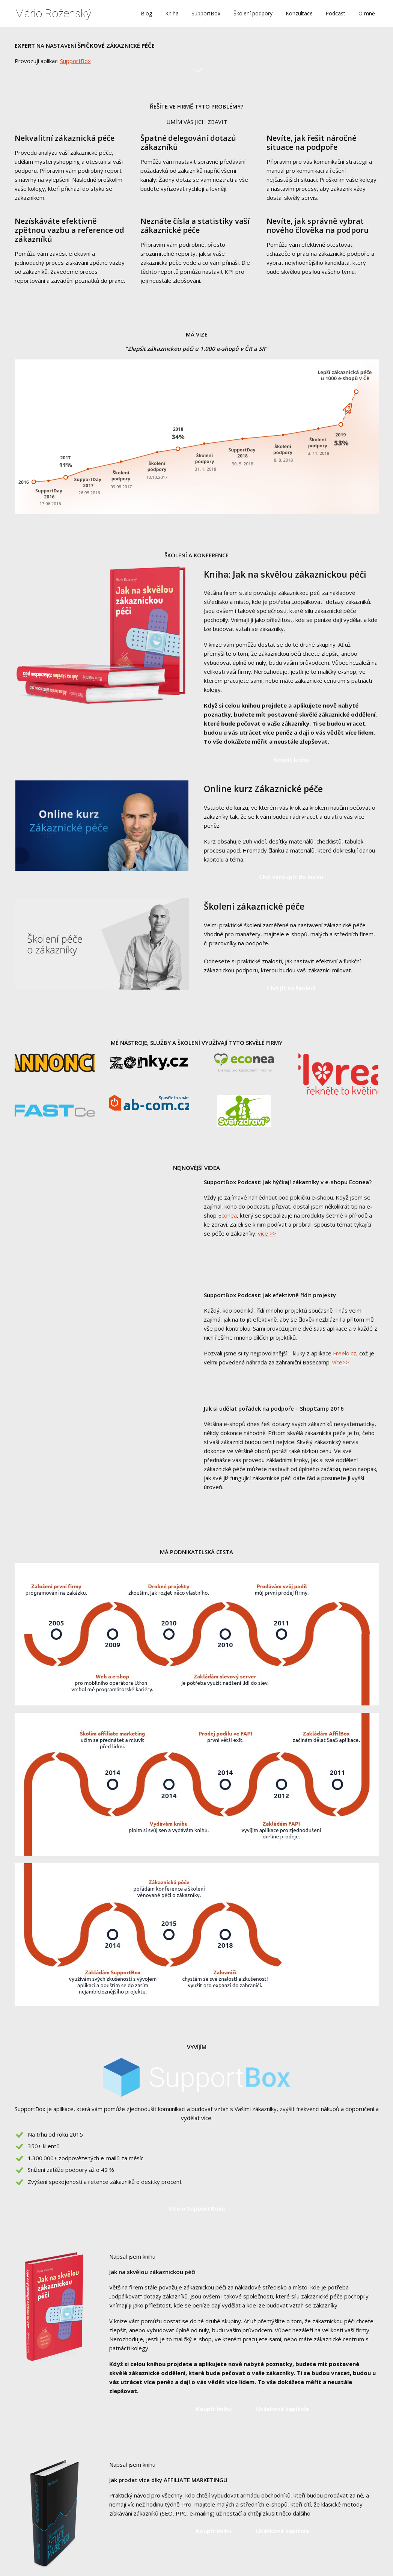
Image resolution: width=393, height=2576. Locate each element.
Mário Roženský (53, 14)
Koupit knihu (291, 759)
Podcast (335, 13)
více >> (267, 1233)
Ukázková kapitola (282, 2409)
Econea (227, 1215)
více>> (340, 1362)
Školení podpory (253, 13)
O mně (366, 13)
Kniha (172, 13)
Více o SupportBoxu (197, 2208)
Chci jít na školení (291, 988)
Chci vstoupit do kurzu (291, 877)
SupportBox (205, 13)
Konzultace (299, 13)
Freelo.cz (344, 1353)
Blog (146, 13)
